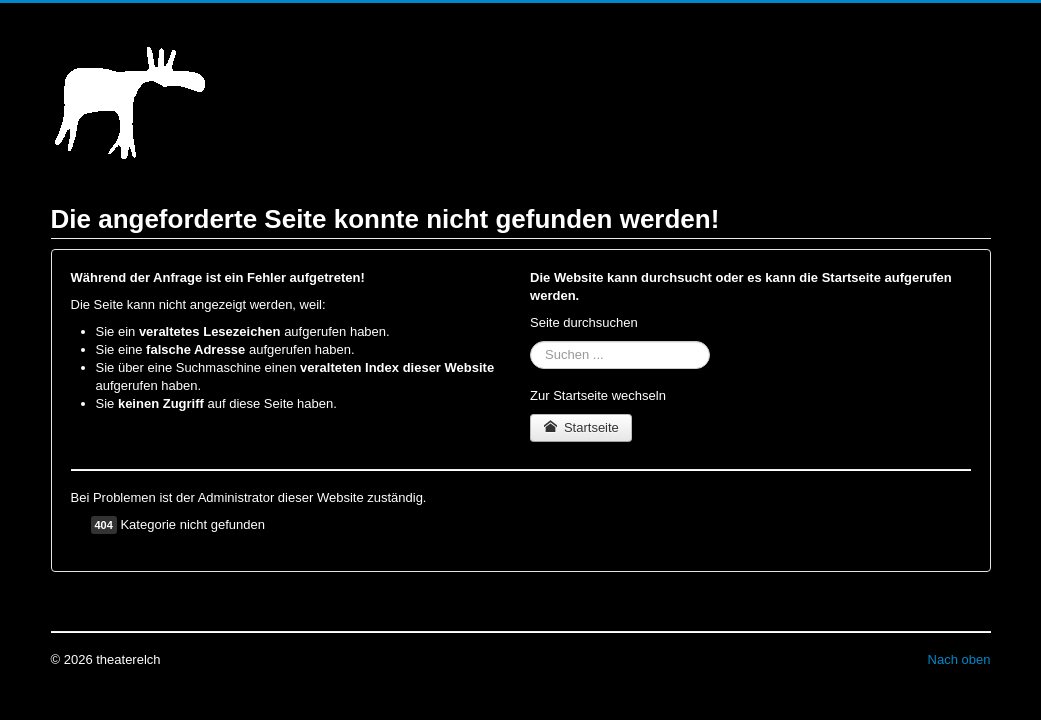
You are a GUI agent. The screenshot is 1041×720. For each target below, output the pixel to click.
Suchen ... (530, 341)
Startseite (581, 427)
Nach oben (959, 659)
